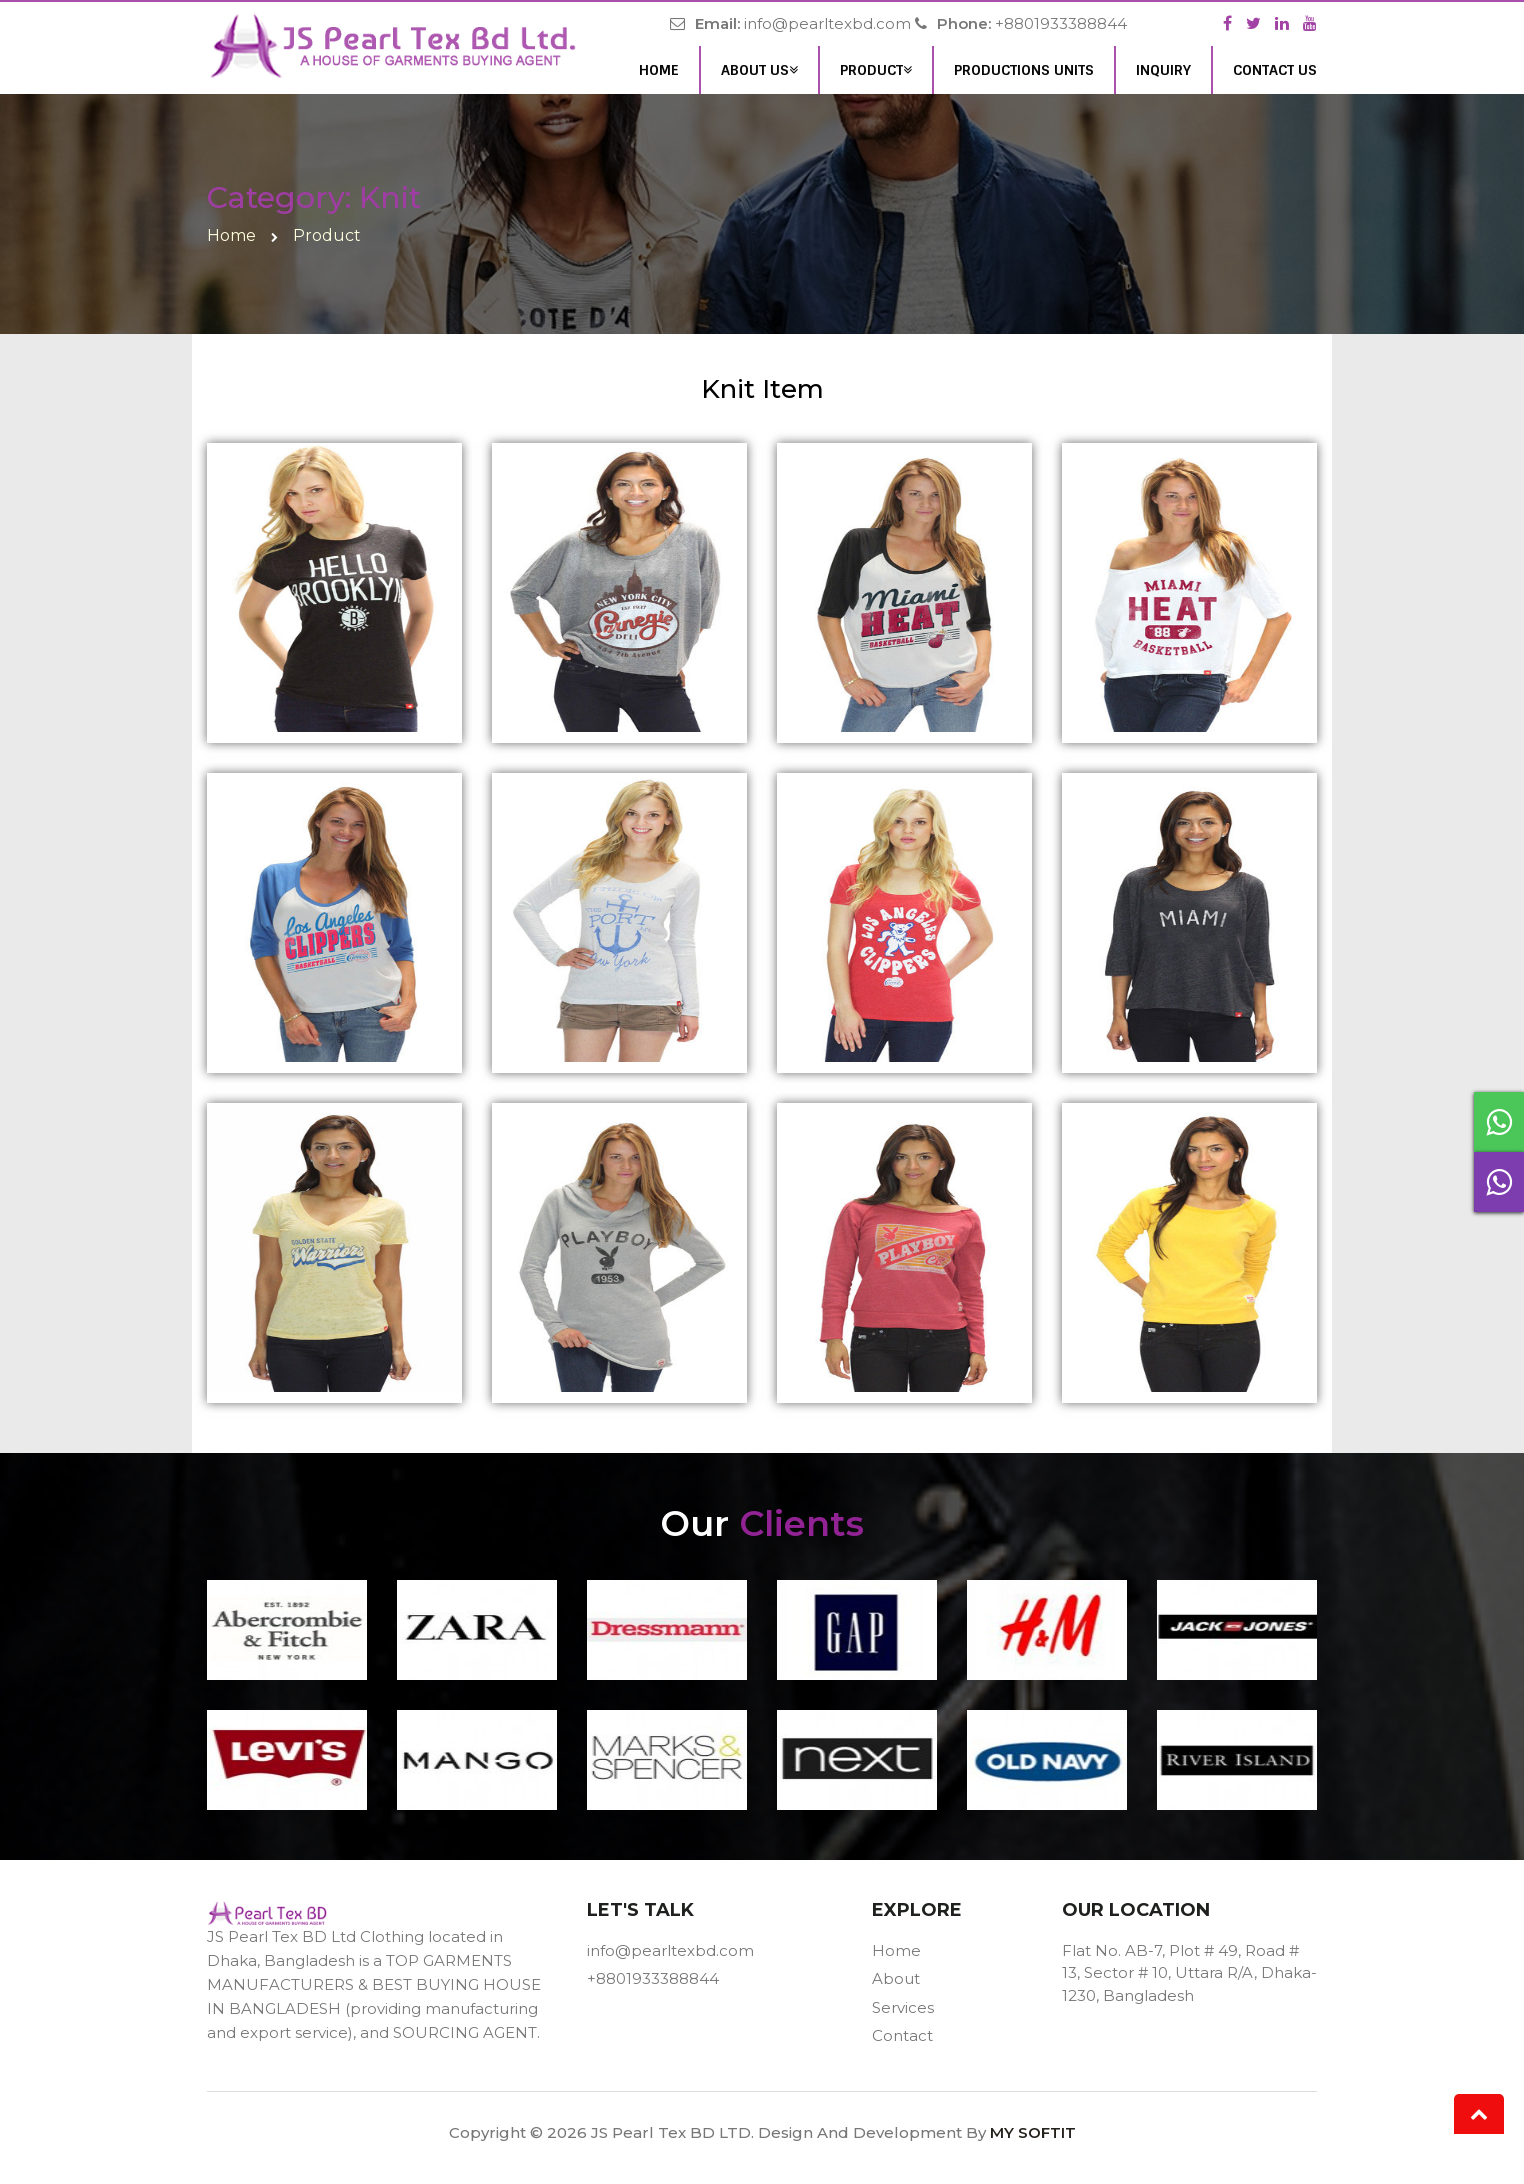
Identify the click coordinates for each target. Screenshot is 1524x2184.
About (896, 1978)
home (231, 235)
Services (903, 2007)
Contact (902, 2035)
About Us (759, 70)
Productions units (1024, 70)
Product (876, 70)
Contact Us (1275, 70)
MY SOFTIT (1033, 2132)
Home (659, 70)
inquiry (1163, 70)
